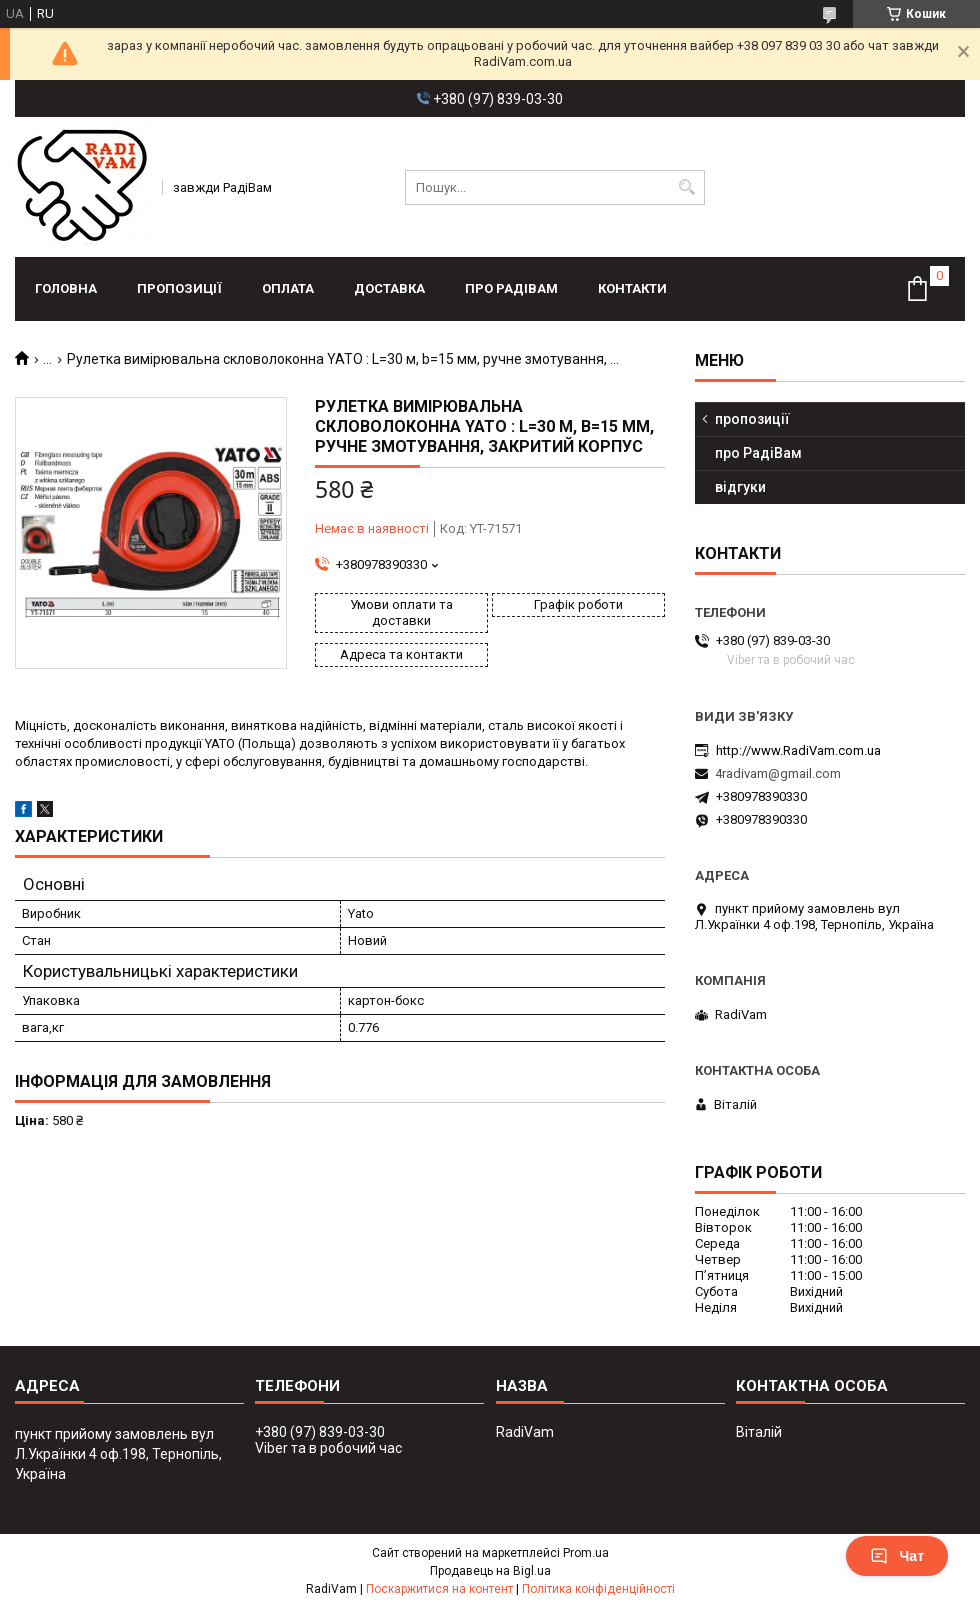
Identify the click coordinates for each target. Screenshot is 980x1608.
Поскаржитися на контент (439, 1589)
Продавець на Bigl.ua (490, 1571)
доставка (389, 288)
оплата (288, 288)
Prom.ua (586, 1553)
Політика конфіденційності (598, 1589)
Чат (897, 1556)
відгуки (740, 487)
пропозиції (179, 288)
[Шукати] (687, 187)
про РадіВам (511, 288)
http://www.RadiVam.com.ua (798, 750)
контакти (632, 288)
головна (66, 288)
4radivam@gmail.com (778, 773)
